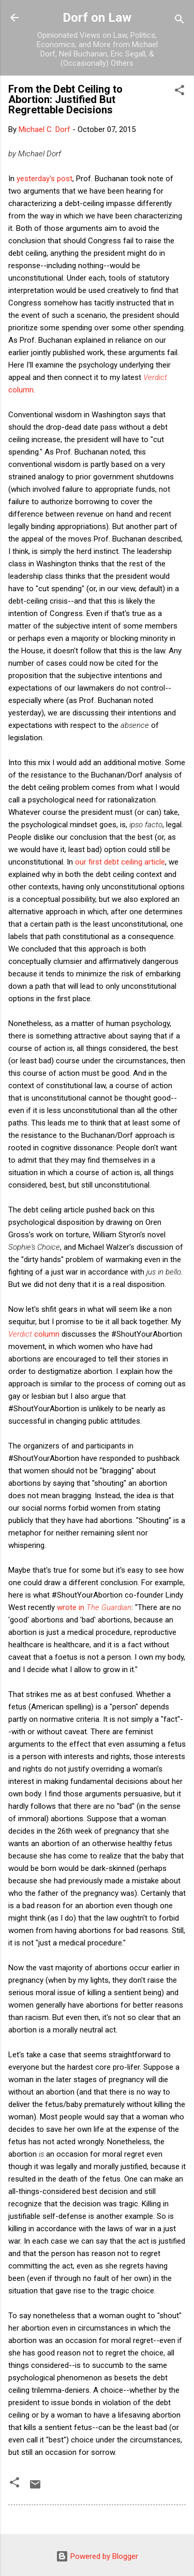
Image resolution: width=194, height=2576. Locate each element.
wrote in (94, 1607)
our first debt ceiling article (120, 862)
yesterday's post (44, 178)
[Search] (179, 21)
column (33, 1334)
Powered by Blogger (97, 2556)
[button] (179, 92)
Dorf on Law (97, 17)
